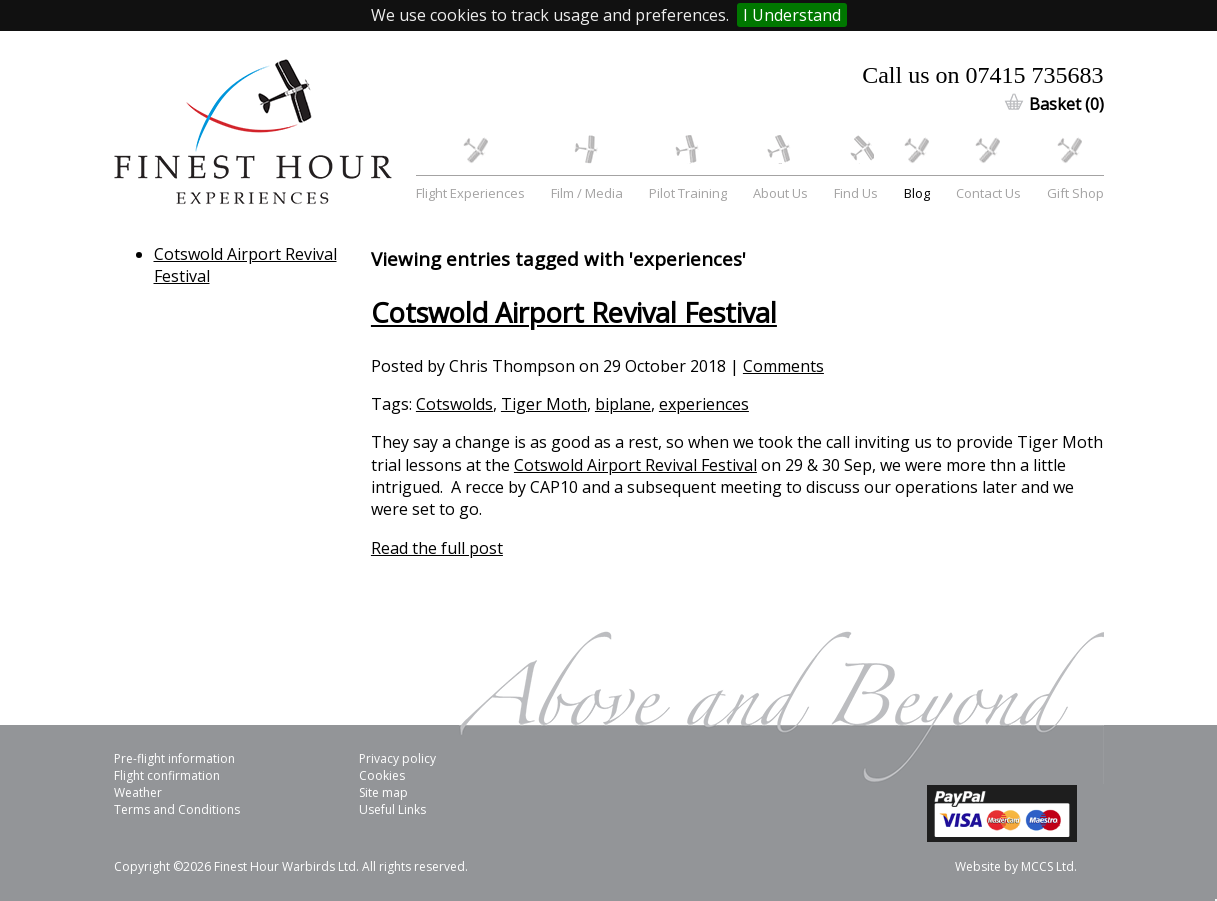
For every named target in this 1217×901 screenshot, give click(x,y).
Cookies (382, 775)
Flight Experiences (470, 193)
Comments (783, 366)
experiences (704, 404)
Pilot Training (688, 193)
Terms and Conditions (177, 809)
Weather (138, 792)
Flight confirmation (167, 775)
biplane (623, 404)
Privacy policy (397, 758)
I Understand (792, 15)
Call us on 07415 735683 (982, 75)
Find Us (856, 193)
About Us (780, 193)
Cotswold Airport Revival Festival (574, 312)
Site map (383, 792)
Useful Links (392, 809)
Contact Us (988, 193)
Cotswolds (454, 404)
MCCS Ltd (1047, 866)
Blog (917, 193)
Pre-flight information (174, 758)
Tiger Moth (544, 404)
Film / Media (587, 193)
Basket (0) (1066, 104)
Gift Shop (1075, 193)
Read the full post (437, 548)
